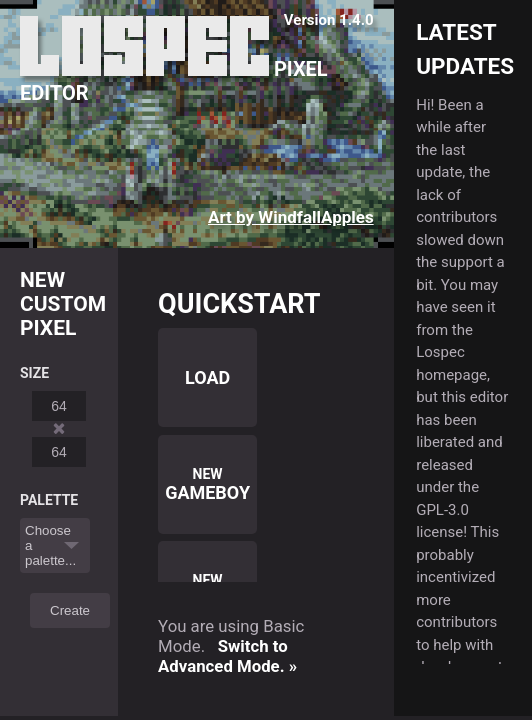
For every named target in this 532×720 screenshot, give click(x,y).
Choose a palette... (50, 545)
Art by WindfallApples (291, 217)
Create (70, 610)
